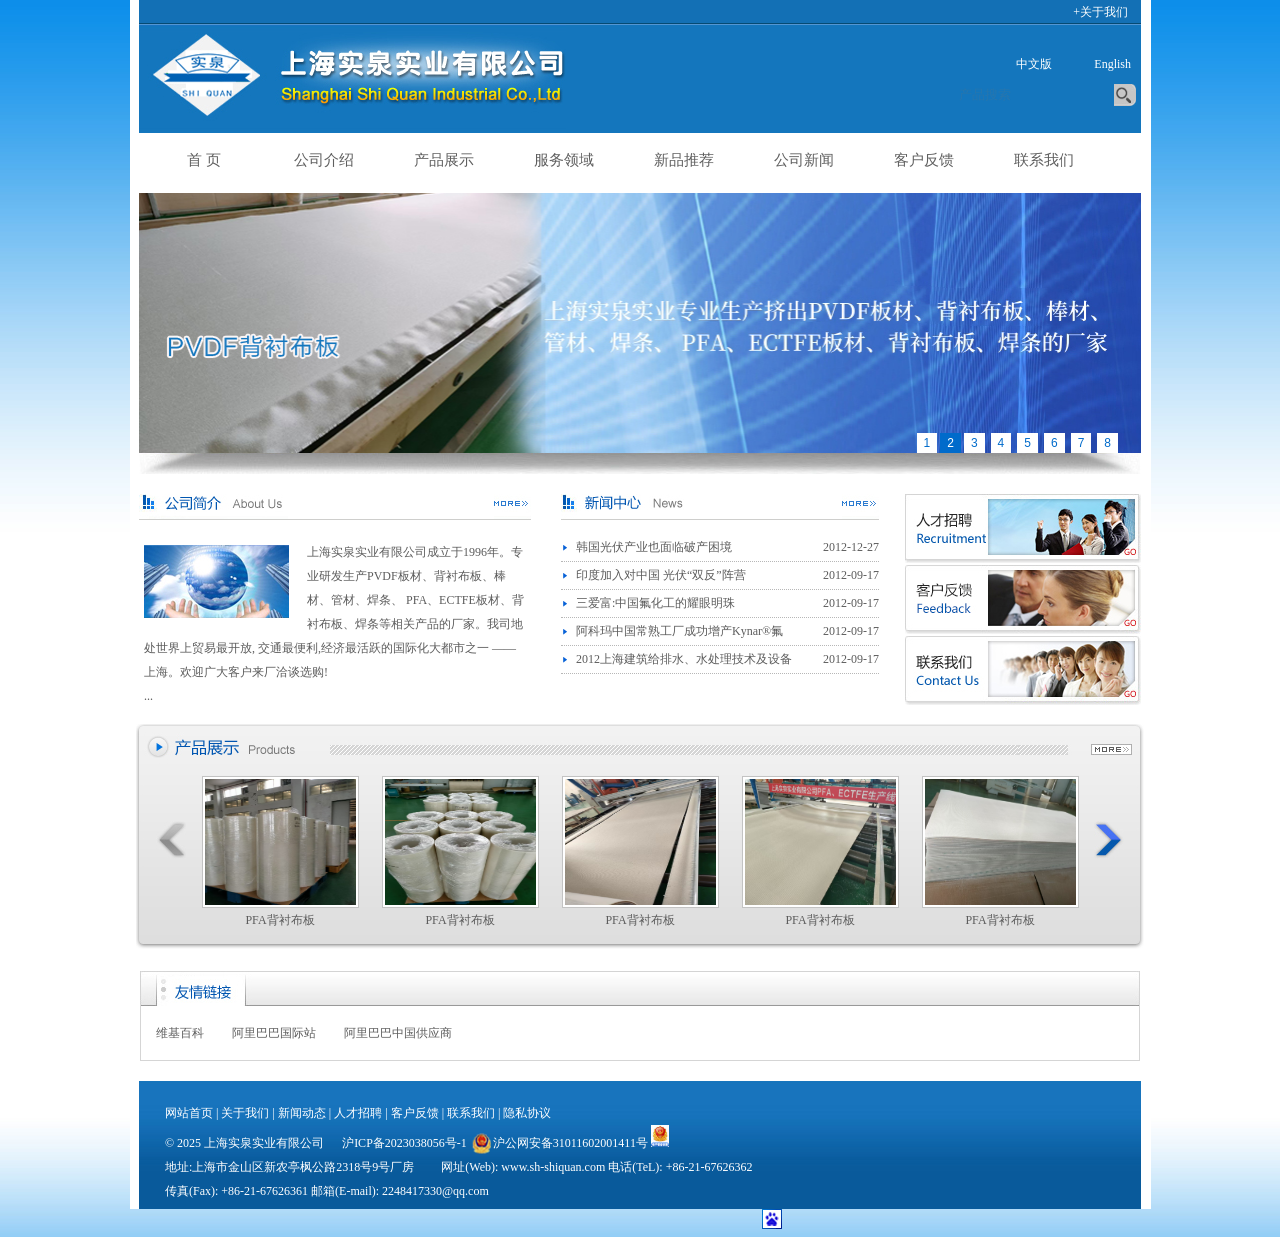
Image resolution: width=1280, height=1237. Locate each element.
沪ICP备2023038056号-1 (404, 1143)
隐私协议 (527, 1113)
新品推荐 (684, 160)
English (1112, 64)
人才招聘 (358, 1113)
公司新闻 (804, 160)
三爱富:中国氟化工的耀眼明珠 (655, 603)
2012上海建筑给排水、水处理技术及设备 (684, 659)
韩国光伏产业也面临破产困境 (654, 547)
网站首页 (189, 1113)
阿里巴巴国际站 (274, 1033)
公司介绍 (324, 160)
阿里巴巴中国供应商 (398, 1033)
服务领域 (564, 160)
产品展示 (444, 160)
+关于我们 (1100, 12)
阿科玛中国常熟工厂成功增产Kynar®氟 (679, 631)
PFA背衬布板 (280, 851)
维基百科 (180, 1033)
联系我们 (1044, 160)
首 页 (204, 160)
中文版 (1034, 64)
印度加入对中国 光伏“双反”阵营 (661, 575)
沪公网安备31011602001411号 (559, 1143)
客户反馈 (924, 160)
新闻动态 (302, 1113)
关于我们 (245, 1113)
